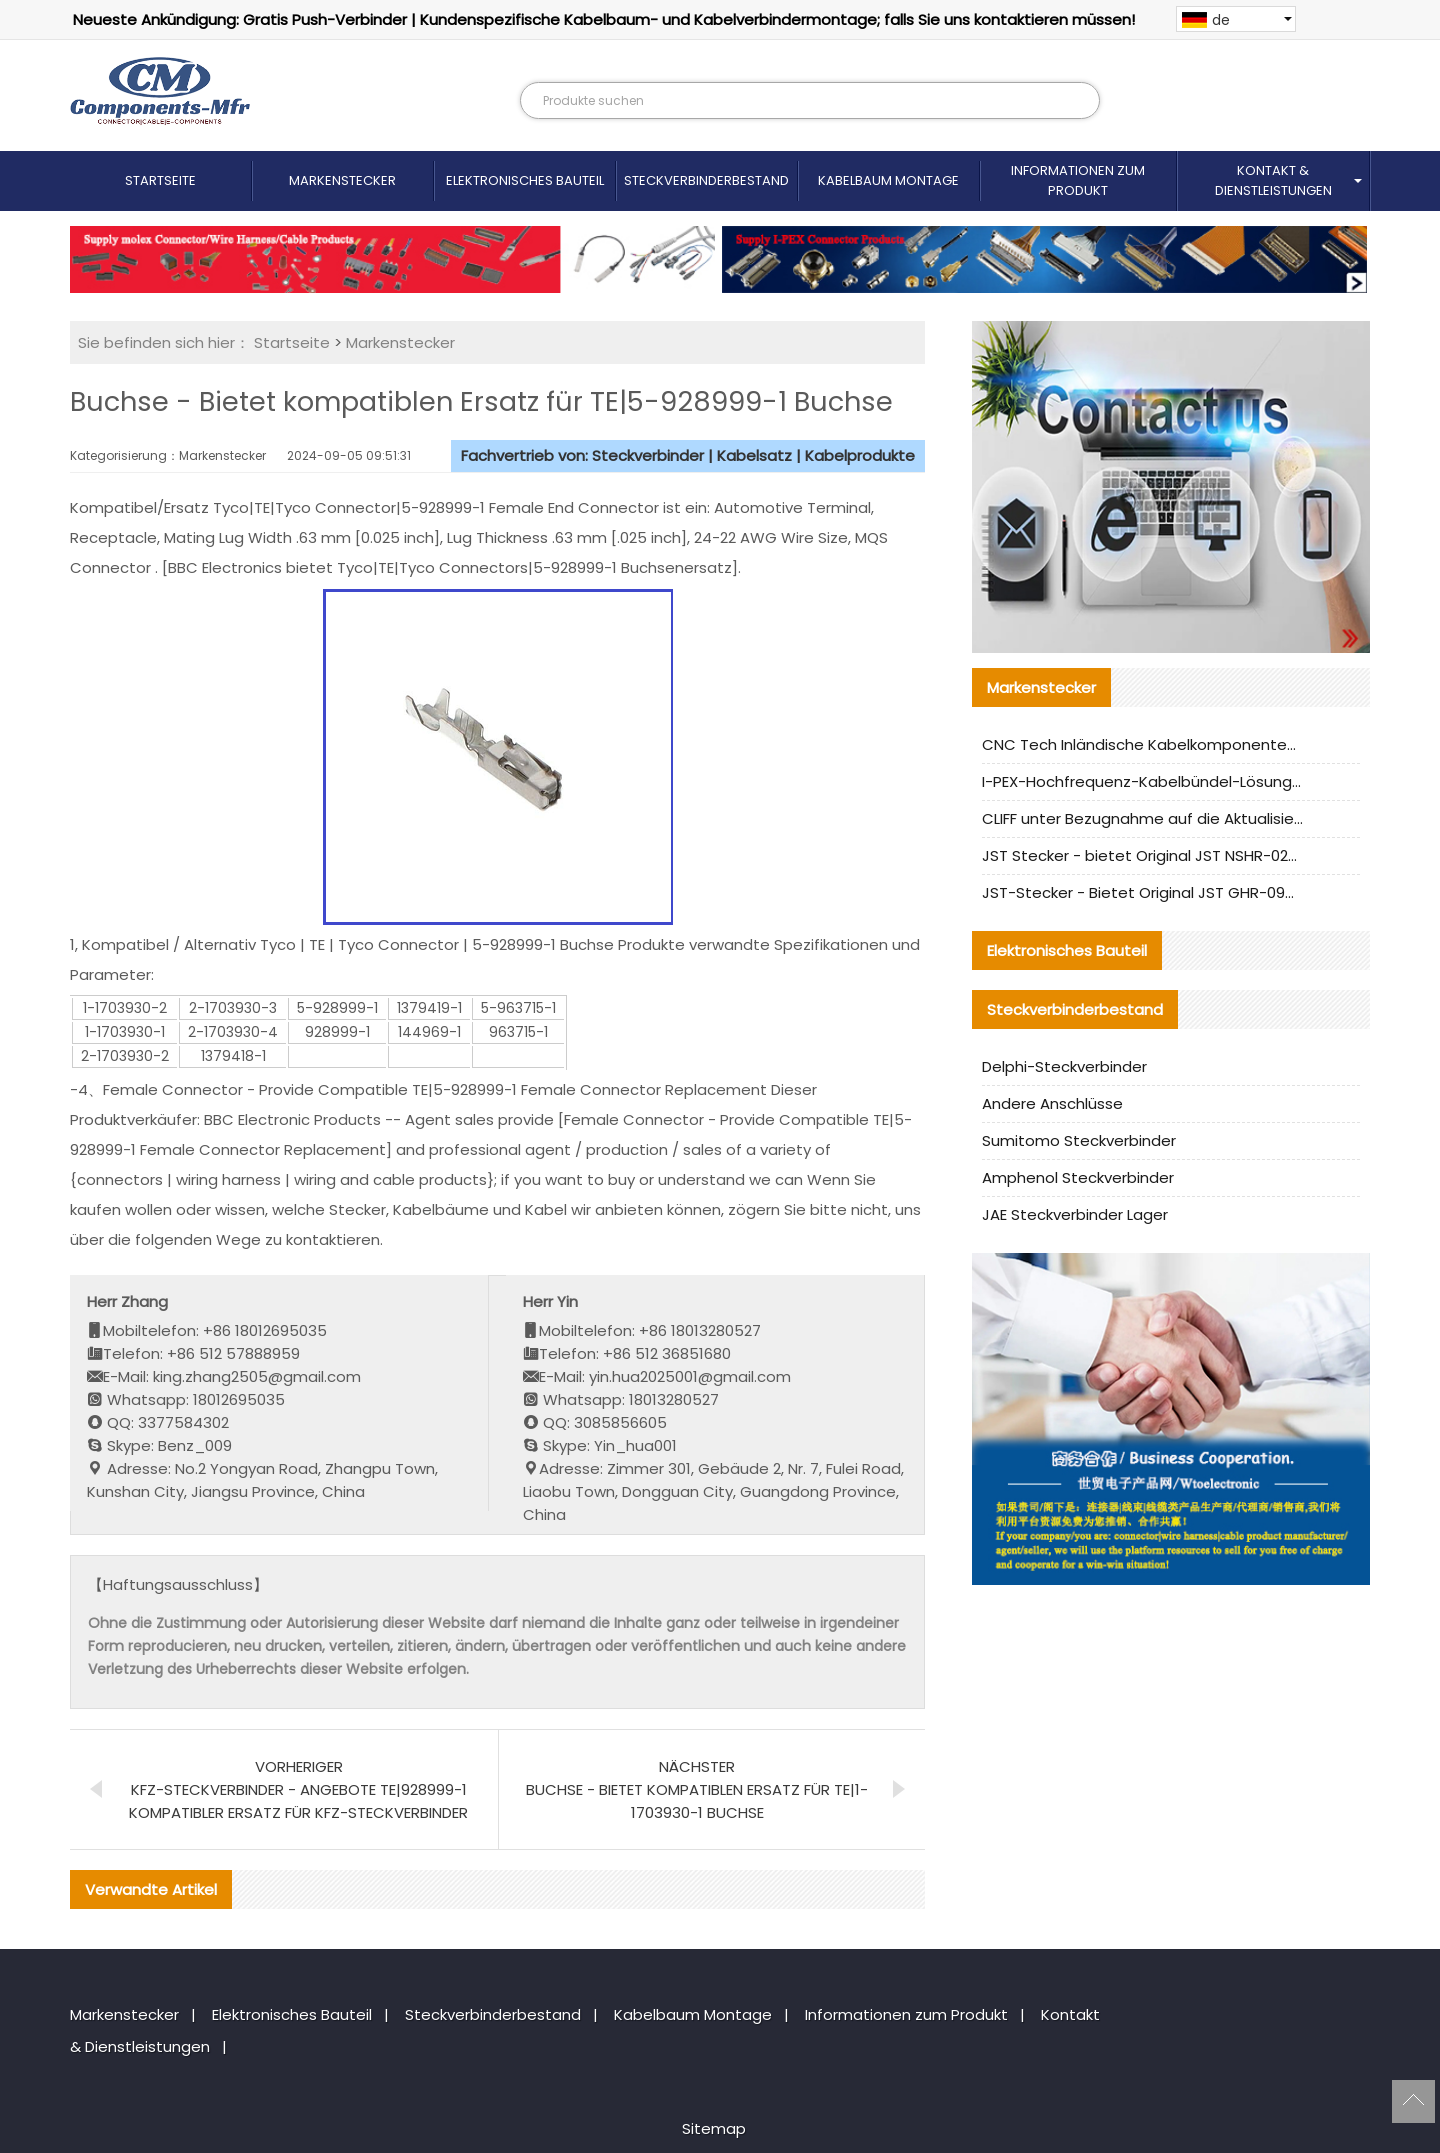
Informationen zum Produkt (1078, 180)
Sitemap (714, 2128)
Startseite (160, 180)
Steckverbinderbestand (706, 180)
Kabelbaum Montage (888, 180)
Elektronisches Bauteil (525, 180)
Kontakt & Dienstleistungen (1273, 180)
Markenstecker (342, 180)
